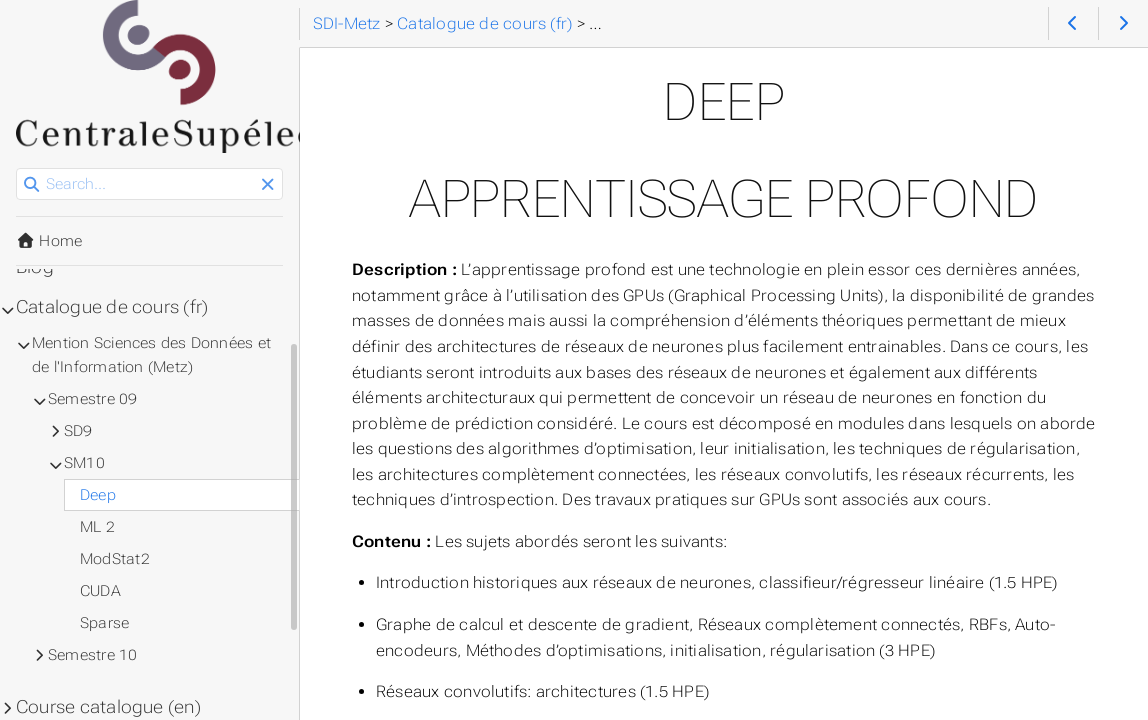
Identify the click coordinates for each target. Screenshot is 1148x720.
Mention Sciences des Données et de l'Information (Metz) (151, 355)
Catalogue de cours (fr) (112, 307)
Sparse (104, 623)
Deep (98, 495)
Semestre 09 (93, 399)
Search (17, 168)
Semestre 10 (93, 655)
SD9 (78, 431)
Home (49, 241)
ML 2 (97, 527)
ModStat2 (115, 559)
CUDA (100, 591)
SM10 (84, 463)
